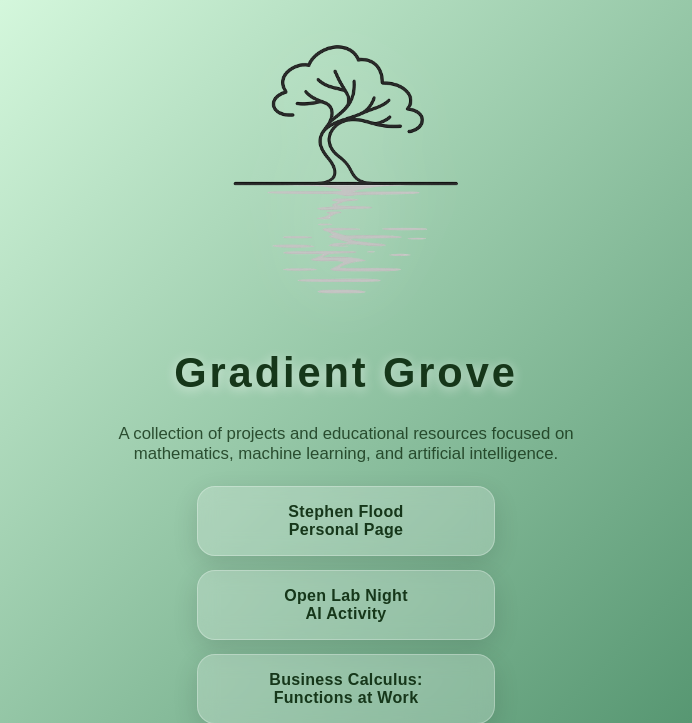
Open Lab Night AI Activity (346, 604)
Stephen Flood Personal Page (345, 520)
